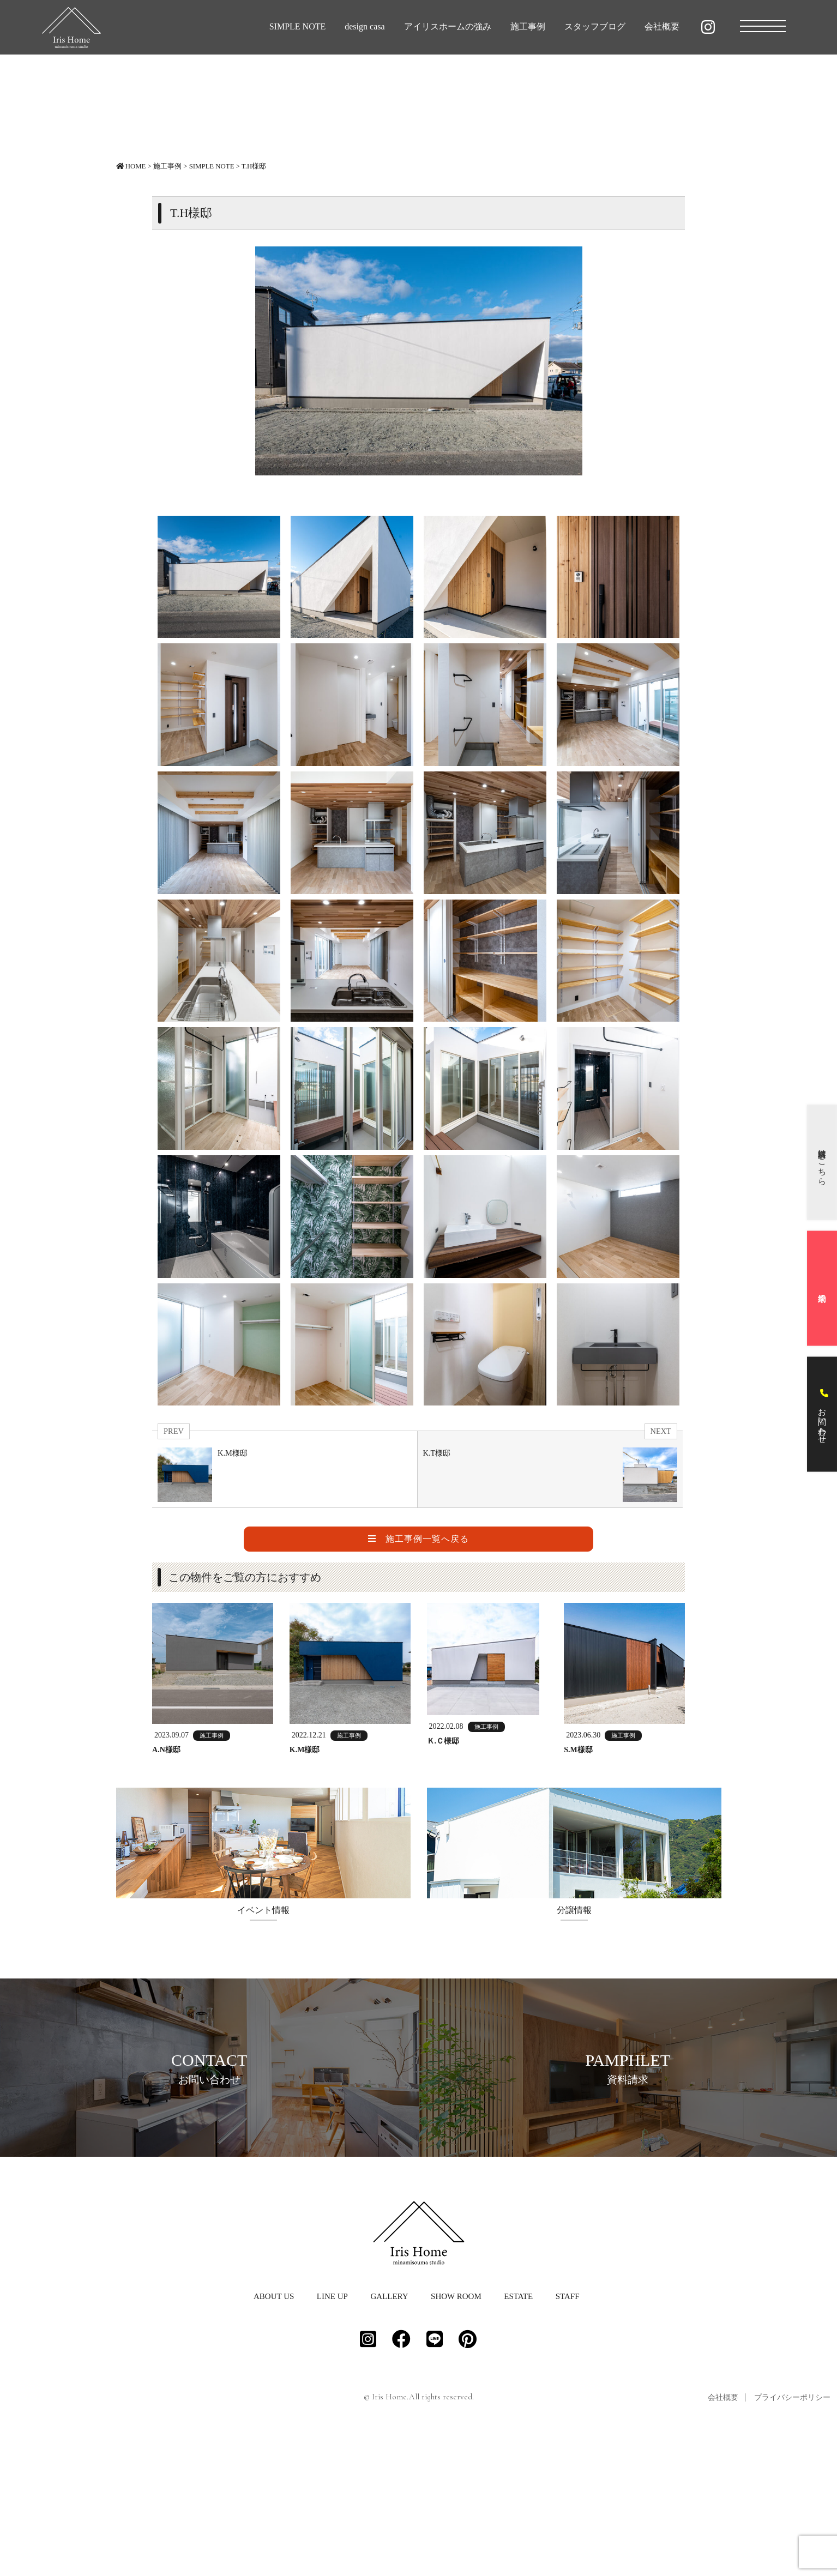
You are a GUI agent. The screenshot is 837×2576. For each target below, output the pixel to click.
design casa (364, 26)
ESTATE (518, 2433)
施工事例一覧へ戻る (418, 1538)
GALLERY (389, 2433)
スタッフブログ (594, 26)
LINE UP (332, 2433)
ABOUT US (274, 2433)
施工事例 (527, 26)
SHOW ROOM (456, 2433)
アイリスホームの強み (447, 26)
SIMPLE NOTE (297, 26)
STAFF (568, 2433)
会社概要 (662, 26)
